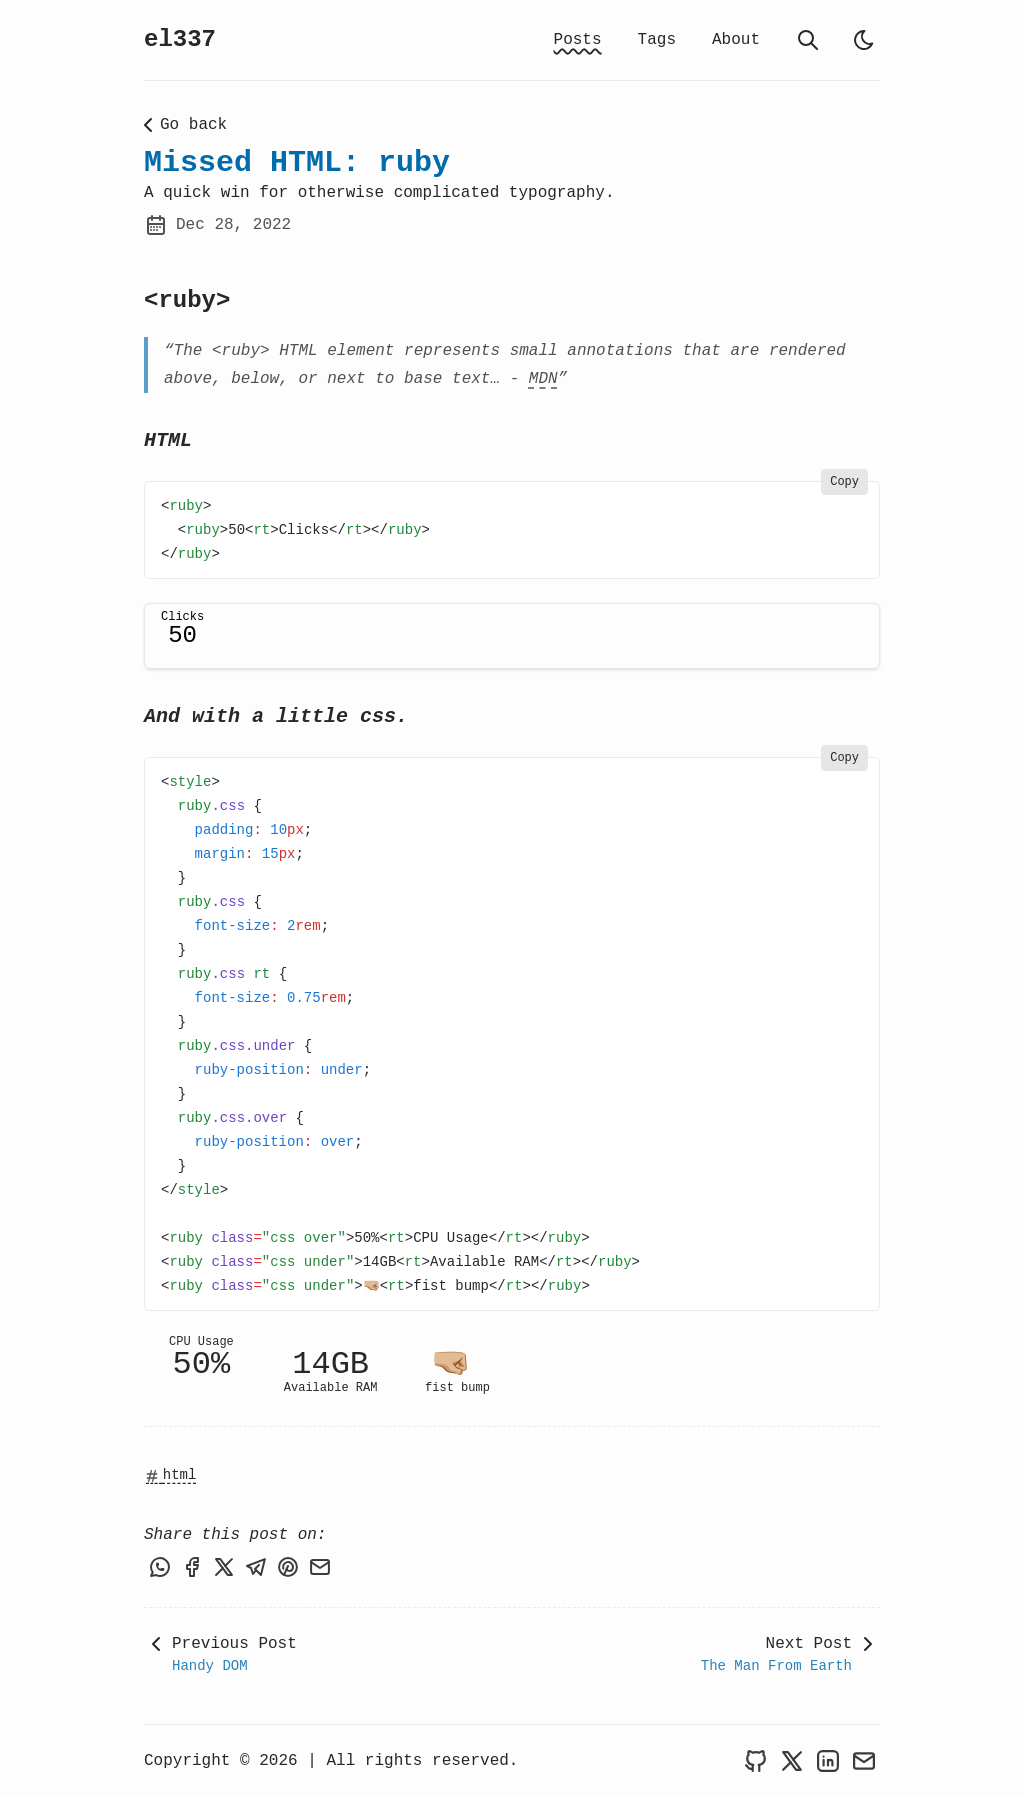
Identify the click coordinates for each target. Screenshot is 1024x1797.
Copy (844, 482)
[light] (864, 40)
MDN (543, 379)
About (736, 40)
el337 (180, 39)
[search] (808, 40)
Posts (578, 40)
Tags (657, 40)
